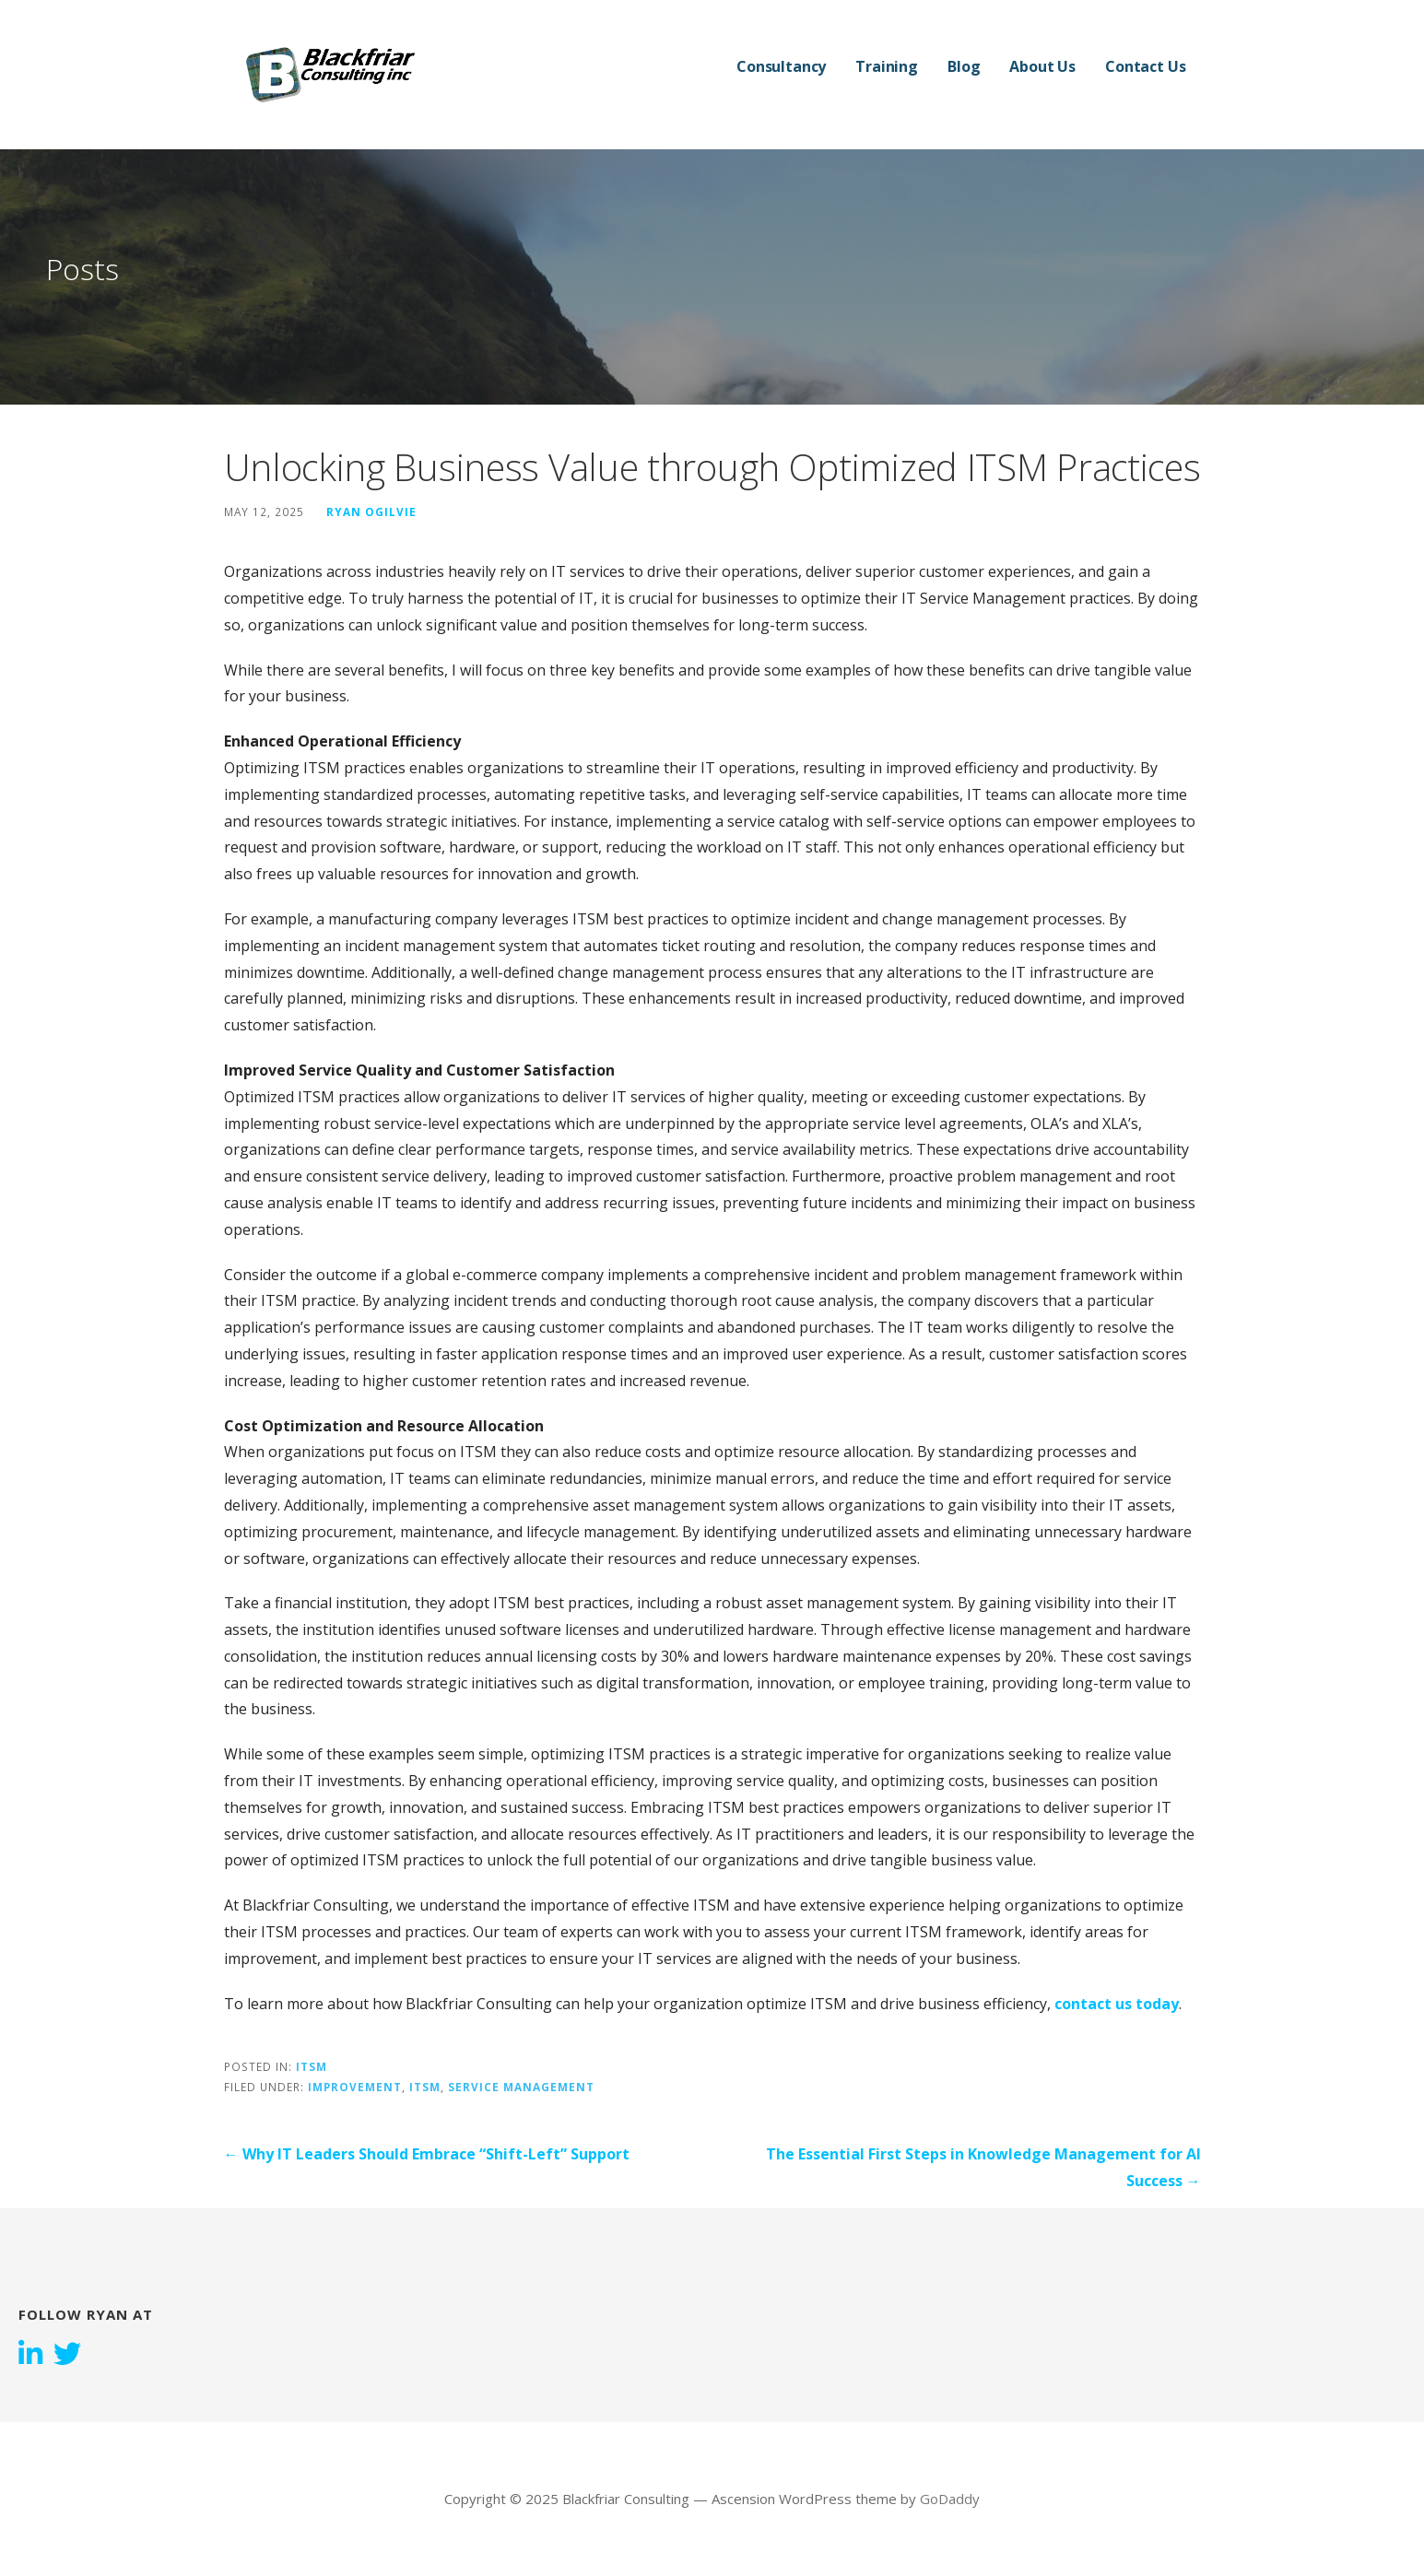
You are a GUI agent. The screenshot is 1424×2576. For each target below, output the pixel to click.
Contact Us (1145, 66)
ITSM (311, 2066)
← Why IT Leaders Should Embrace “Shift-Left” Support (427, 2154)
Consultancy (781, 66)
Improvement (355, 2086)
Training (886, 66)
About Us (1042, 66)
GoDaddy (950, 2498)
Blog (963, 66)
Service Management (521, 2086)
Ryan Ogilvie (371, 511)
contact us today (1116, 2004)
